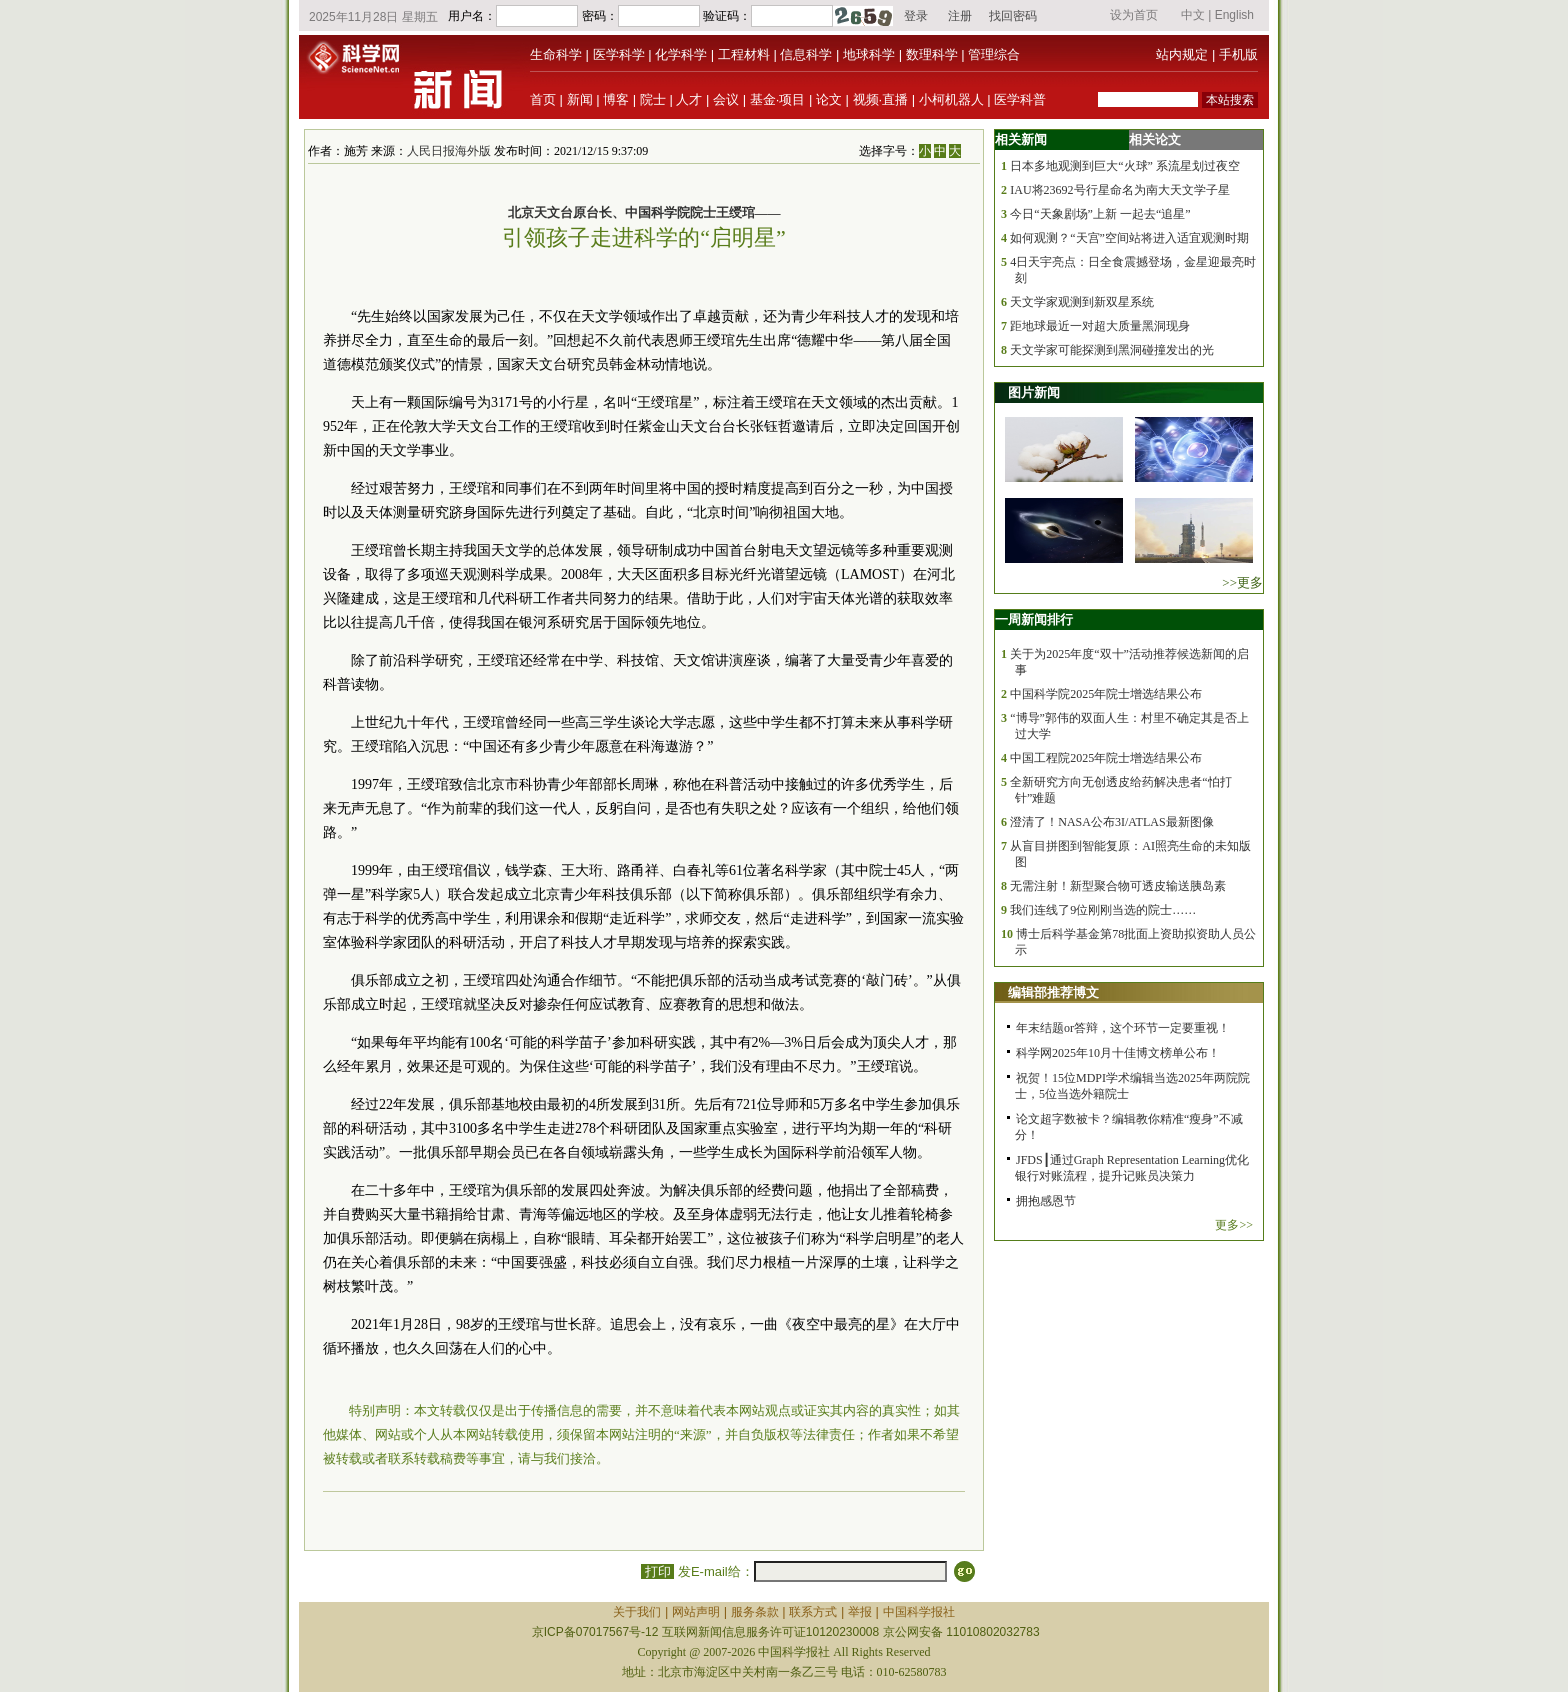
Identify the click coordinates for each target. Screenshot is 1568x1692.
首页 (543, 99)
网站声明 (696, 1612)
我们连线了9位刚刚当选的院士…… (1103, 910)
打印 (657, 1571)
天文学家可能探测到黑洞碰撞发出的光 (1112, 350)
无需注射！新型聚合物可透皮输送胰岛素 (1118, 886)
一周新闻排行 (1034, 619)
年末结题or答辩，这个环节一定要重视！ (1123, 1028)
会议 (726, 99)
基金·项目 (778, 99)
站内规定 (1182, 54)
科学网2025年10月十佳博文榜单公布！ (1118, 1053)
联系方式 (813, 1612)
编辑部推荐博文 (1053, 992)
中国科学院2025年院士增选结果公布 (1106, 694)
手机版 (1238, 54)
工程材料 (744, 54)
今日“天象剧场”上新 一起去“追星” (1100, 214)
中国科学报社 (919, 1612)
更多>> (1234, 1225)
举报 (860, 1612)
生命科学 (556, 54)
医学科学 (619, 54)
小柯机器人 (951, 99)
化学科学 (681, 54)
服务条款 (755, 1612)
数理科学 (932, 54)
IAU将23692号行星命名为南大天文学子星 (1119, 190)
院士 (653, 99)
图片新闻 (1034, 392)
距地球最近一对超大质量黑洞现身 (1100, 326)
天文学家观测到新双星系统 (1082, 302)
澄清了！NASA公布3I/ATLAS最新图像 (1111, 822)
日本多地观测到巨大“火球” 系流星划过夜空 (1125, 166)
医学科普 (1020, 99)
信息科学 (806, 54)
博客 (616, 99)
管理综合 (994, 54)
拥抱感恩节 (1046, 1201)
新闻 (580, 99)
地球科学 (869, 54)
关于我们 (637, 1612)
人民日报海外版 (449, 151)
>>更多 (1242, 582)
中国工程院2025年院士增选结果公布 (1106, 758)
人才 (689, 99)
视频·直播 (881, 99)
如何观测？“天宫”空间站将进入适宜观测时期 (1129, 238)
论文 (829, 99)
